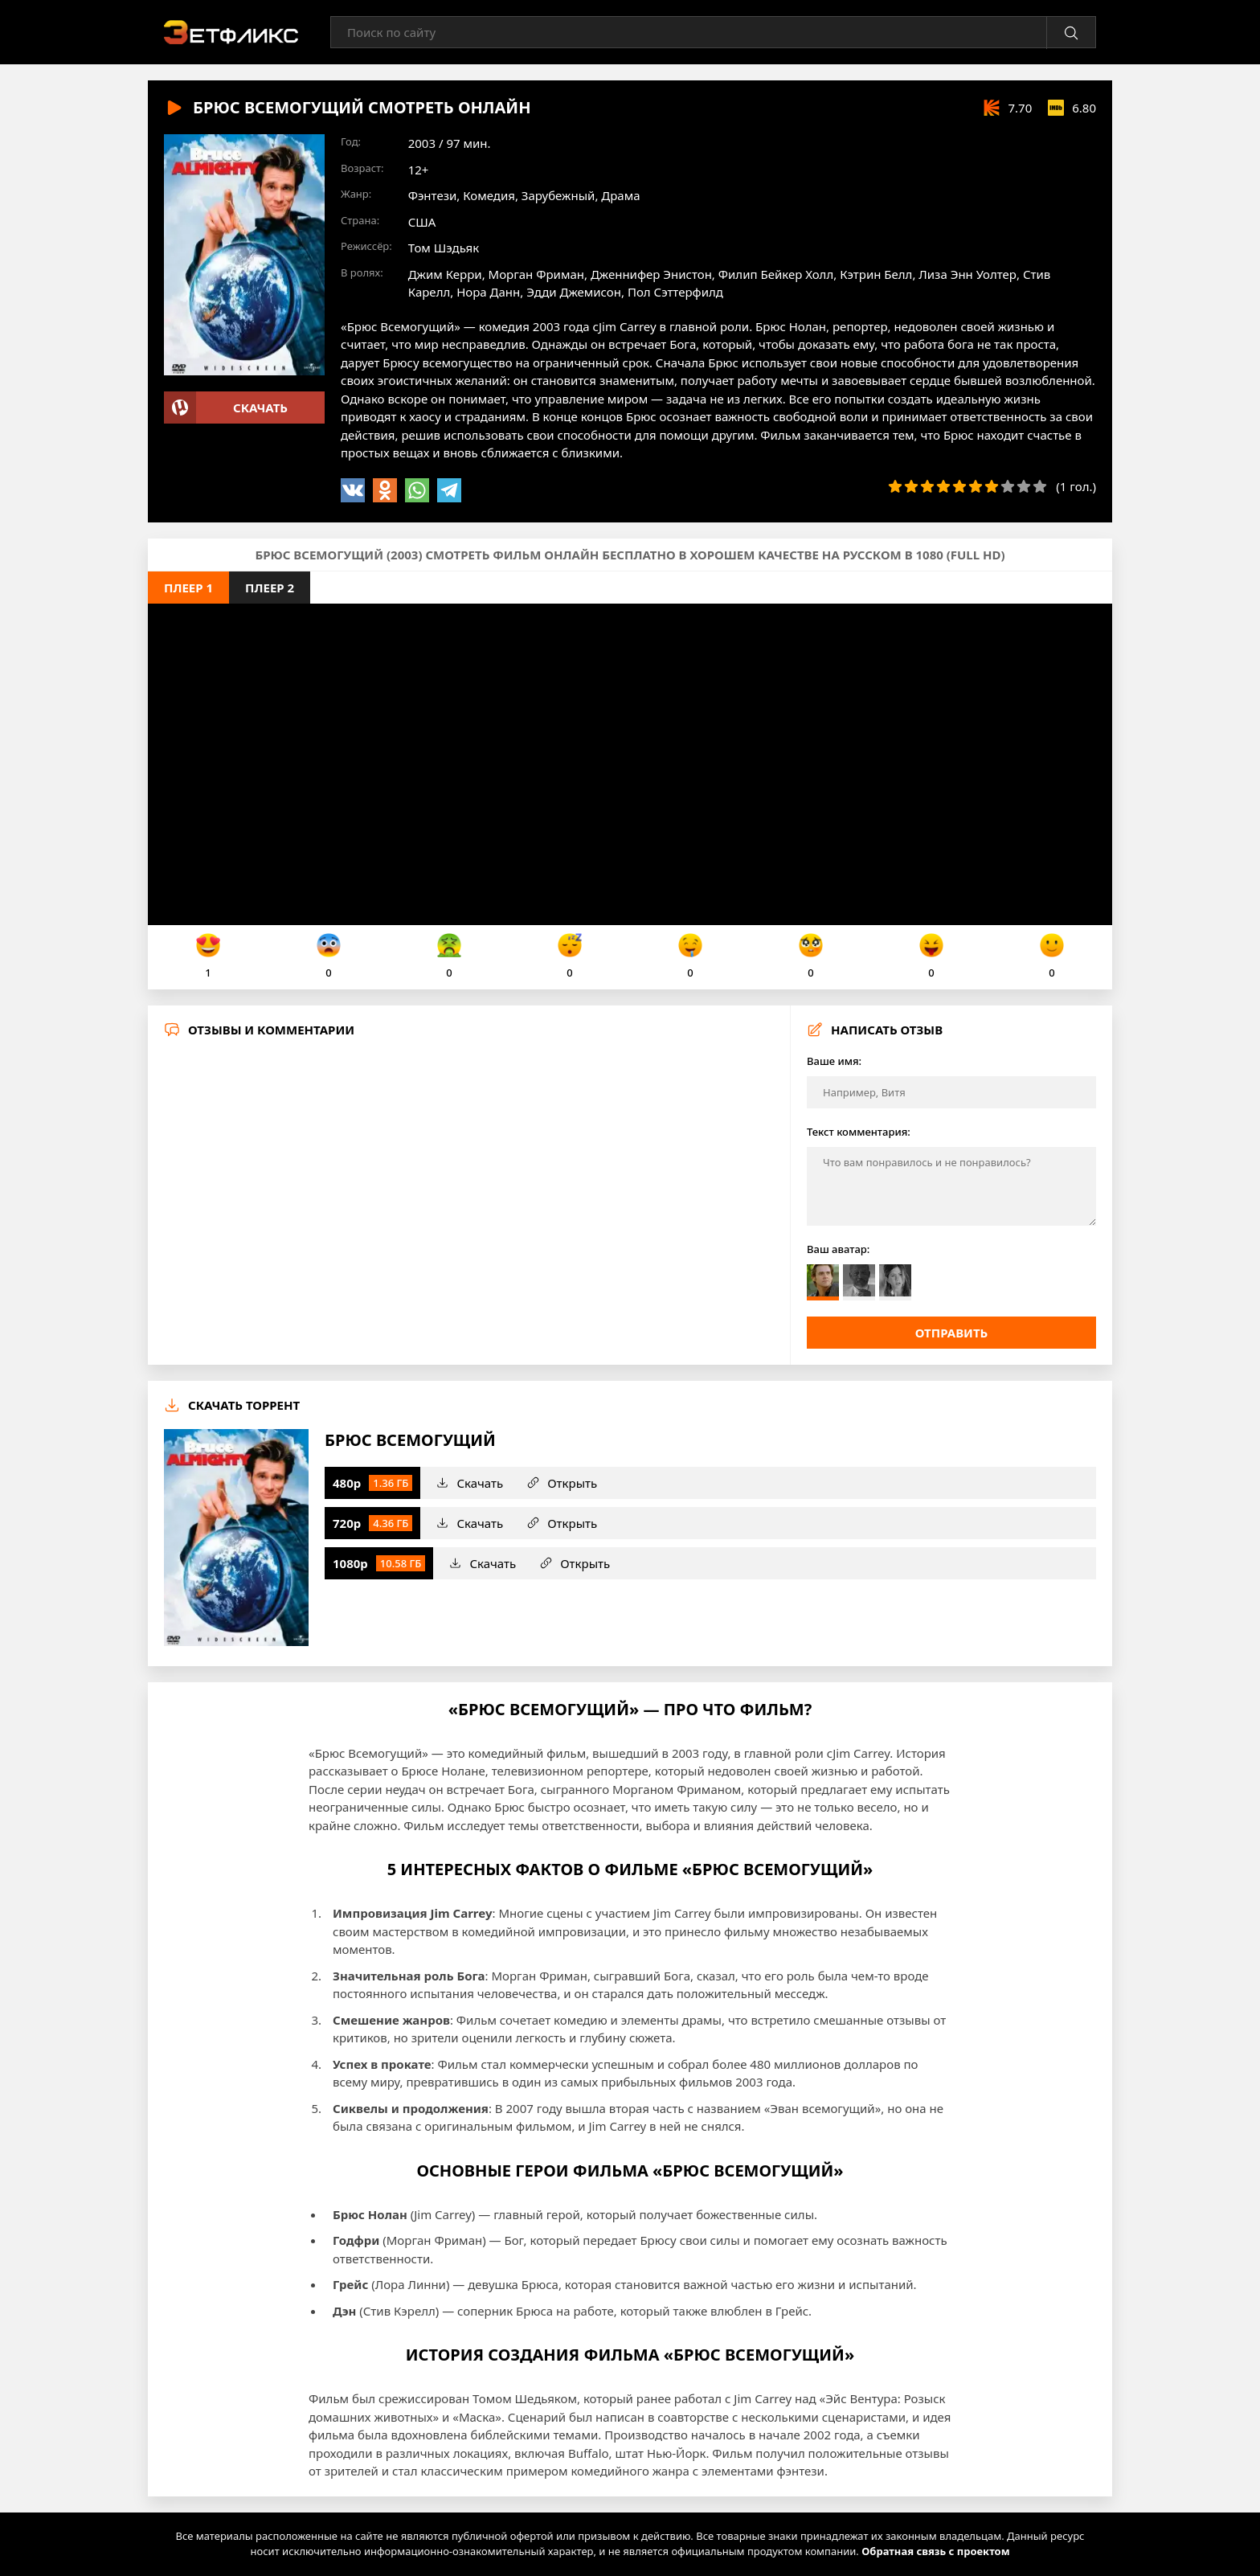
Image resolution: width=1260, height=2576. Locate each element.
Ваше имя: (834, 1061)
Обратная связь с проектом (935, 2551)
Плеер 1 (188, 587)
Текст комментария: (858, 1131)
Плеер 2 (269, 587)
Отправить (951, 1333)
